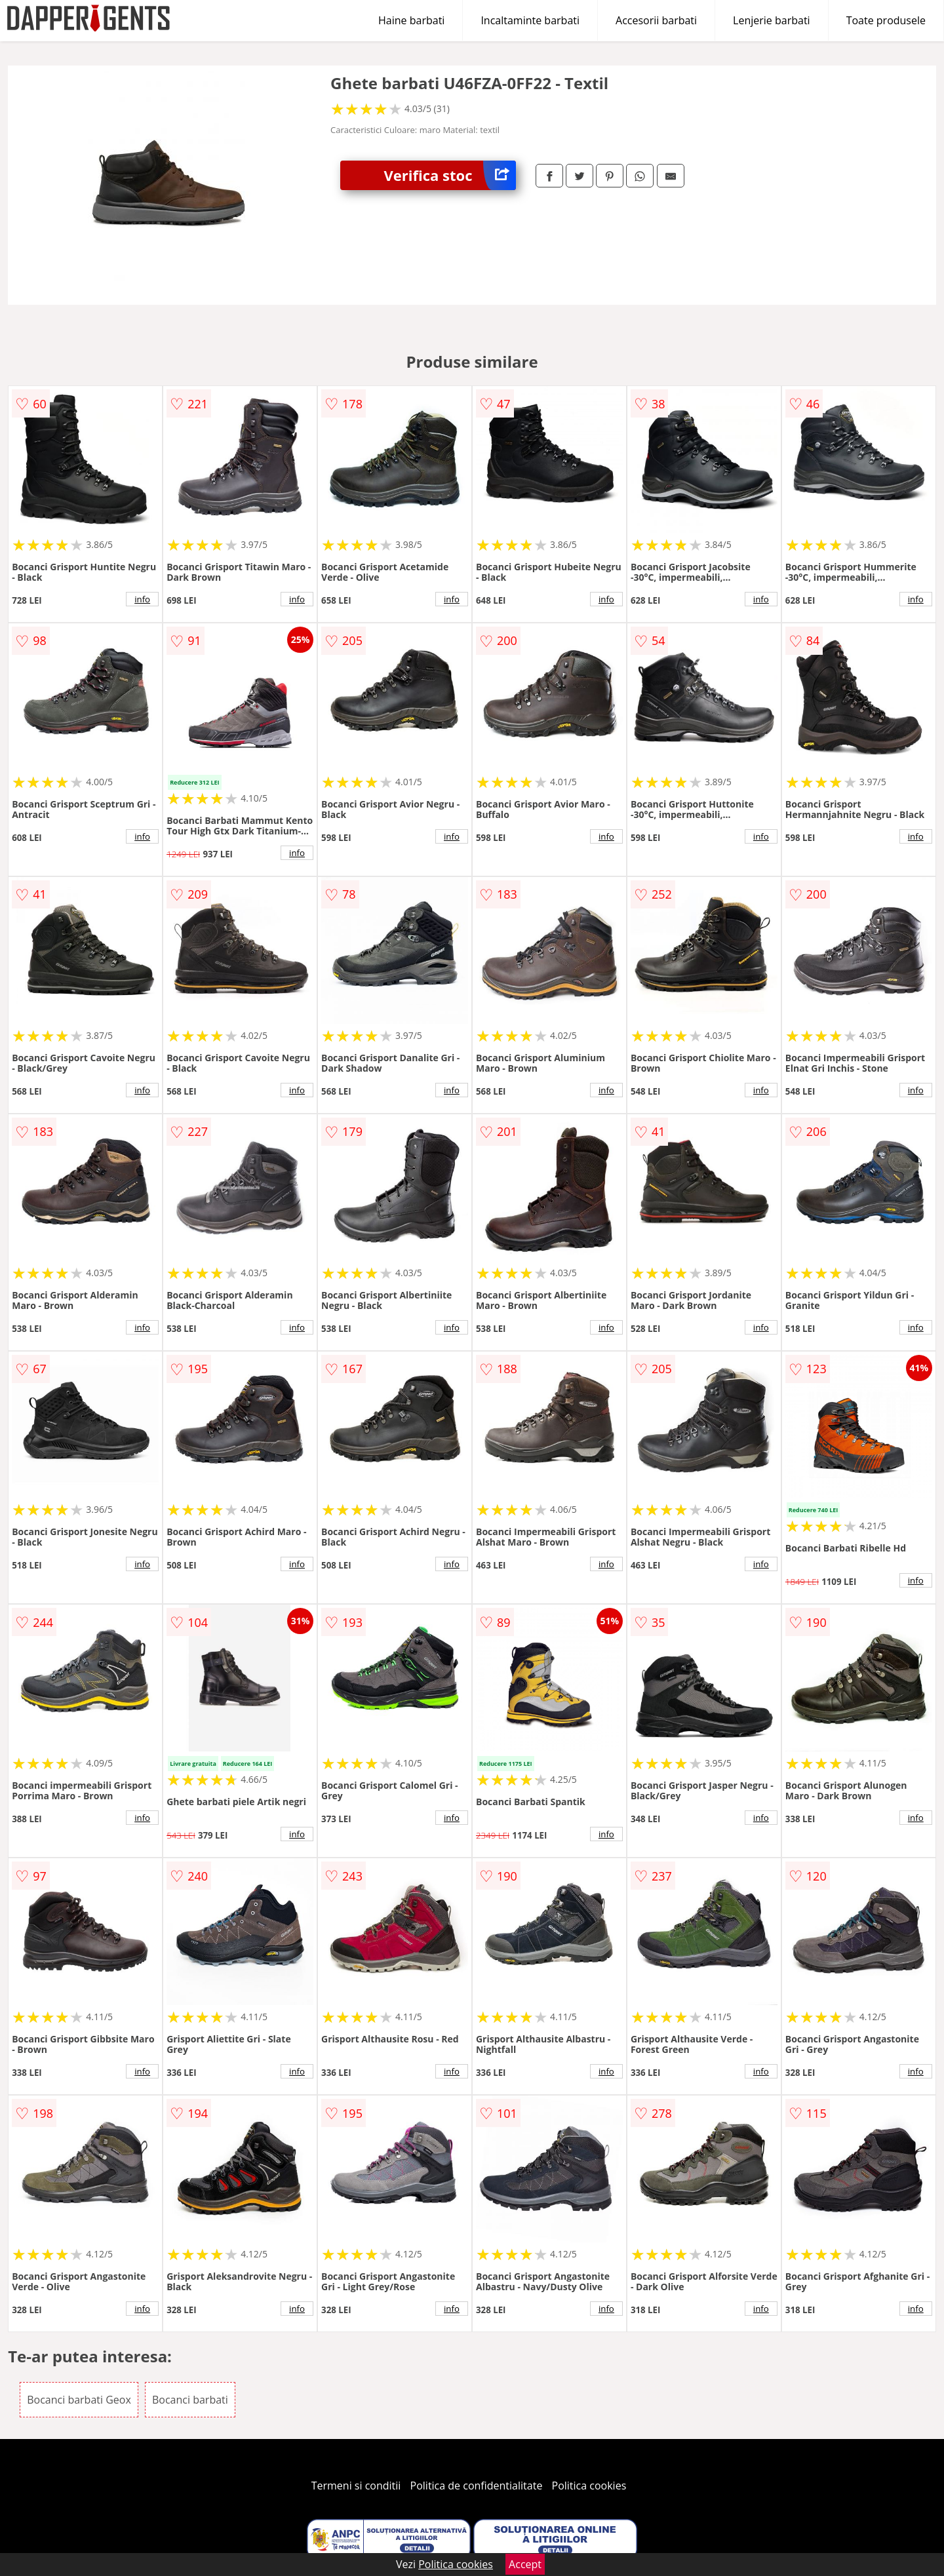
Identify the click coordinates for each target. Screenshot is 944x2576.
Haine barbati (411, 20)
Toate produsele (886, 20)
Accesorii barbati (656, 20)
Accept (525, 2564)
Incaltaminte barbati (530, 20)
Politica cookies (589, 2485)
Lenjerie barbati (771, 20)
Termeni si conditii (356, 2485)
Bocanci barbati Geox (79, 2399)
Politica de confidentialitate (476, 2485)
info (142, 599)
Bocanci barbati (190, 2399)
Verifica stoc (450, 175)
